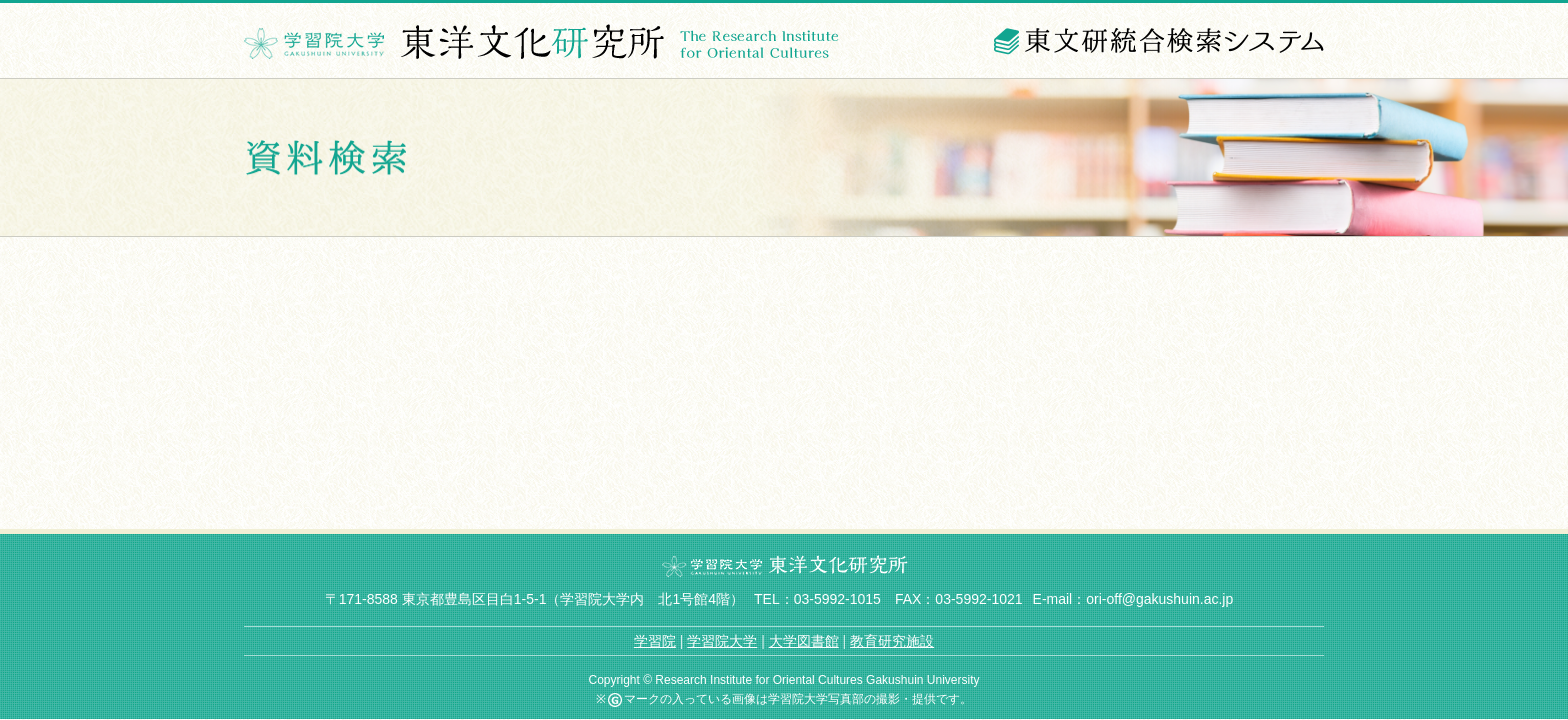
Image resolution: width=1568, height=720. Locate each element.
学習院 (655, 641)
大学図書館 (804, 641)
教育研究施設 (892, 641)
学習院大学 (722, 641)
